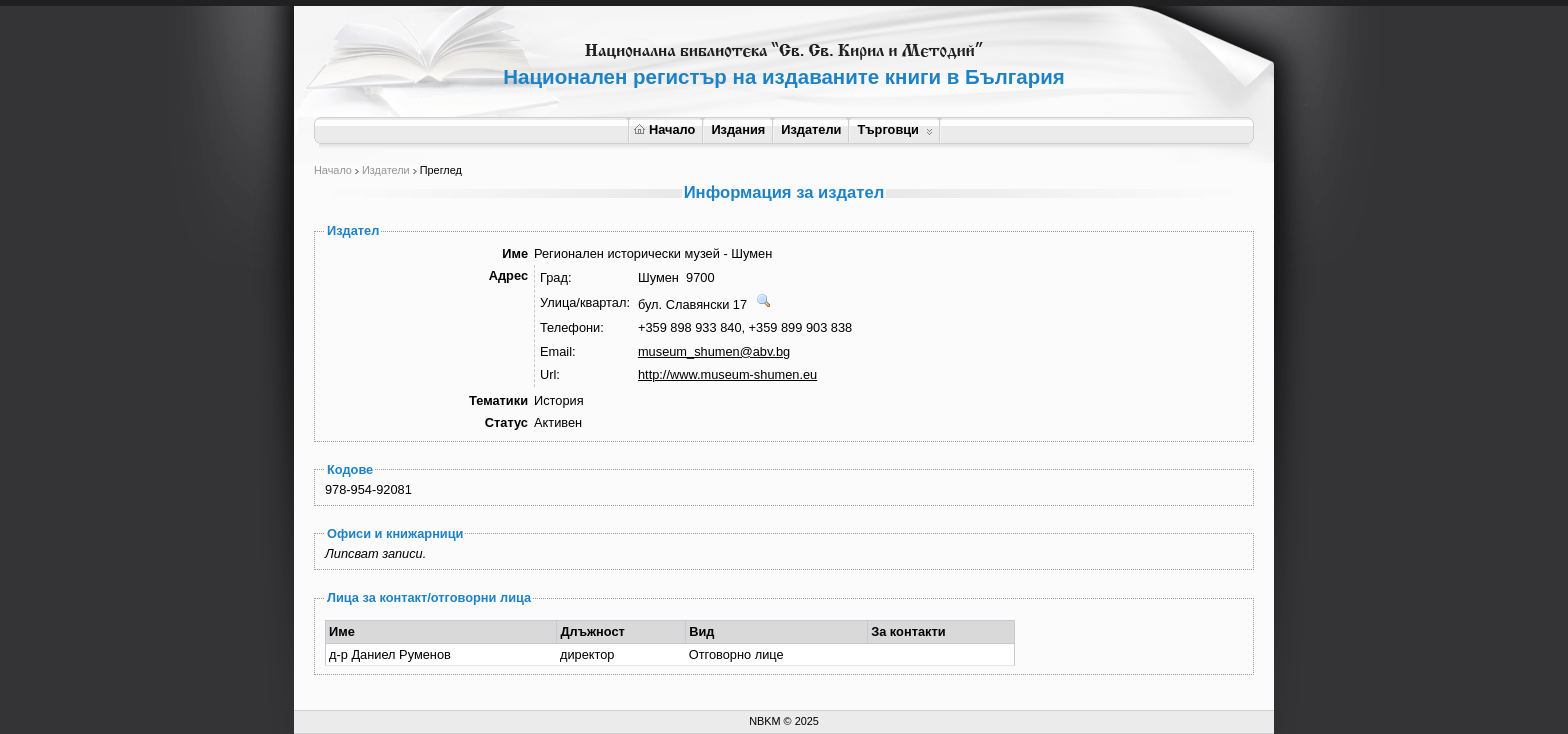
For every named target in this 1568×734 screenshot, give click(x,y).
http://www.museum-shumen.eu (727, 374)
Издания (738, 129)
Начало (664, 129)
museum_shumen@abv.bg (714, 351)
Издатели (811, 129)
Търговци (894, 129)
